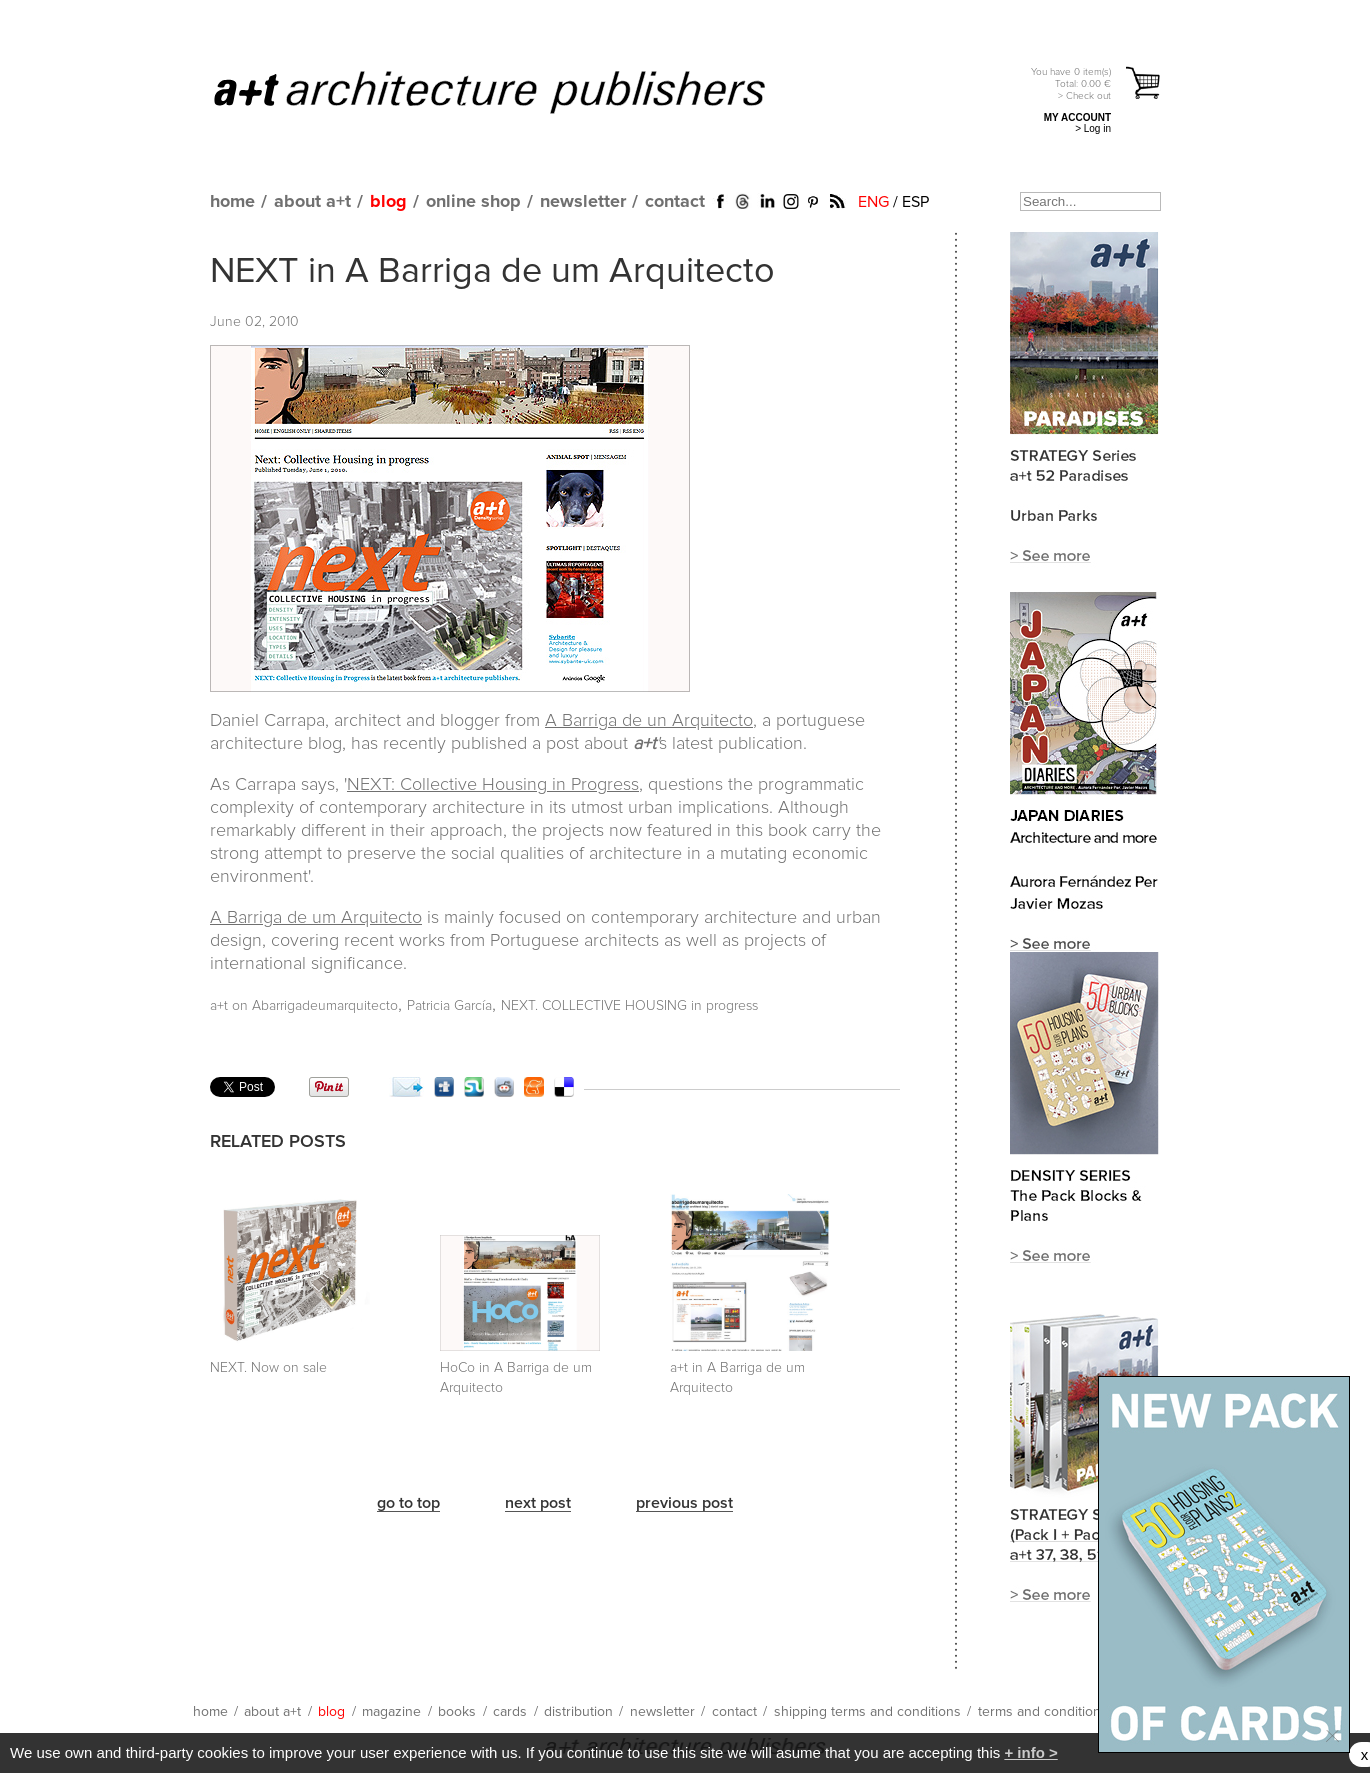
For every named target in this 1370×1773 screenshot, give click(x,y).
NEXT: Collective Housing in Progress (493, 785)
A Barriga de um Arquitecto (316, 918)
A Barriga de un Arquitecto (649, 721)
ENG (873, 202)
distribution (578, 1712)
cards (510, 1712)
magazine (391, 1712)
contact (675, 202)
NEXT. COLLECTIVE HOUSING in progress (629, 1006)
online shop (473, 202)
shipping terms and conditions (867, 1712)
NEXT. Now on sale (268, 1368)
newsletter (583, 202)
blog (388, 202)
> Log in (1093, 128)
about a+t (312, 202)
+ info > (1030, 1752)
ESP (915, 202)
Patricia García (449, 1006)
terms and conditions (1043, 1712)
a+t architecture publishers (514, 91)
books (457, 1712)
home (232, 202)
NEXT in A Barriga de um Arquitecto (492, 272)
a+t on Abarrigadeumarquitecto (304, 1006)
